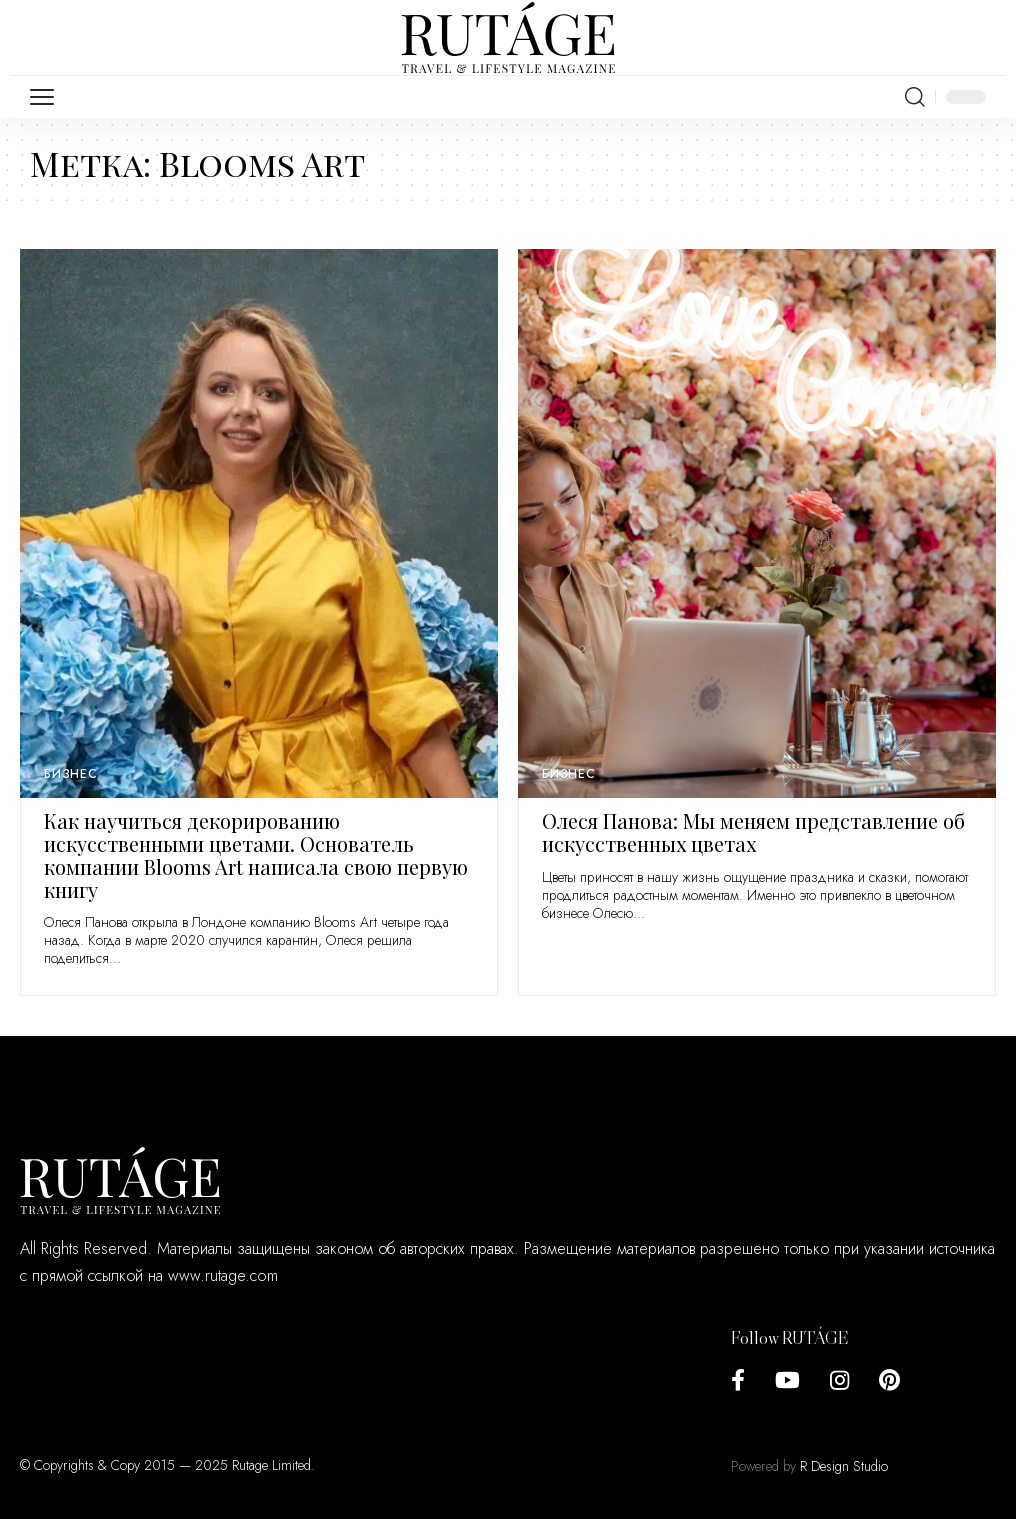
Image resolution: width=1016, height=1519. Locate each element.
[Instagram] (839, 1380)
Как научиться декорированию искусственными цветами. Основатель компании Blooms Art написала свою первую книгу (256, 854)
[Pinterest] (889, 1380)
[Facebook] (738, 1380)
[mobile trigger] (47, 97)
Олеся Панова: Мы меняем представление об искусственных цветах (753, 832)
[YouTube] (787, 1380)
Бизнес (71, 774)
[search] (915, 97)
